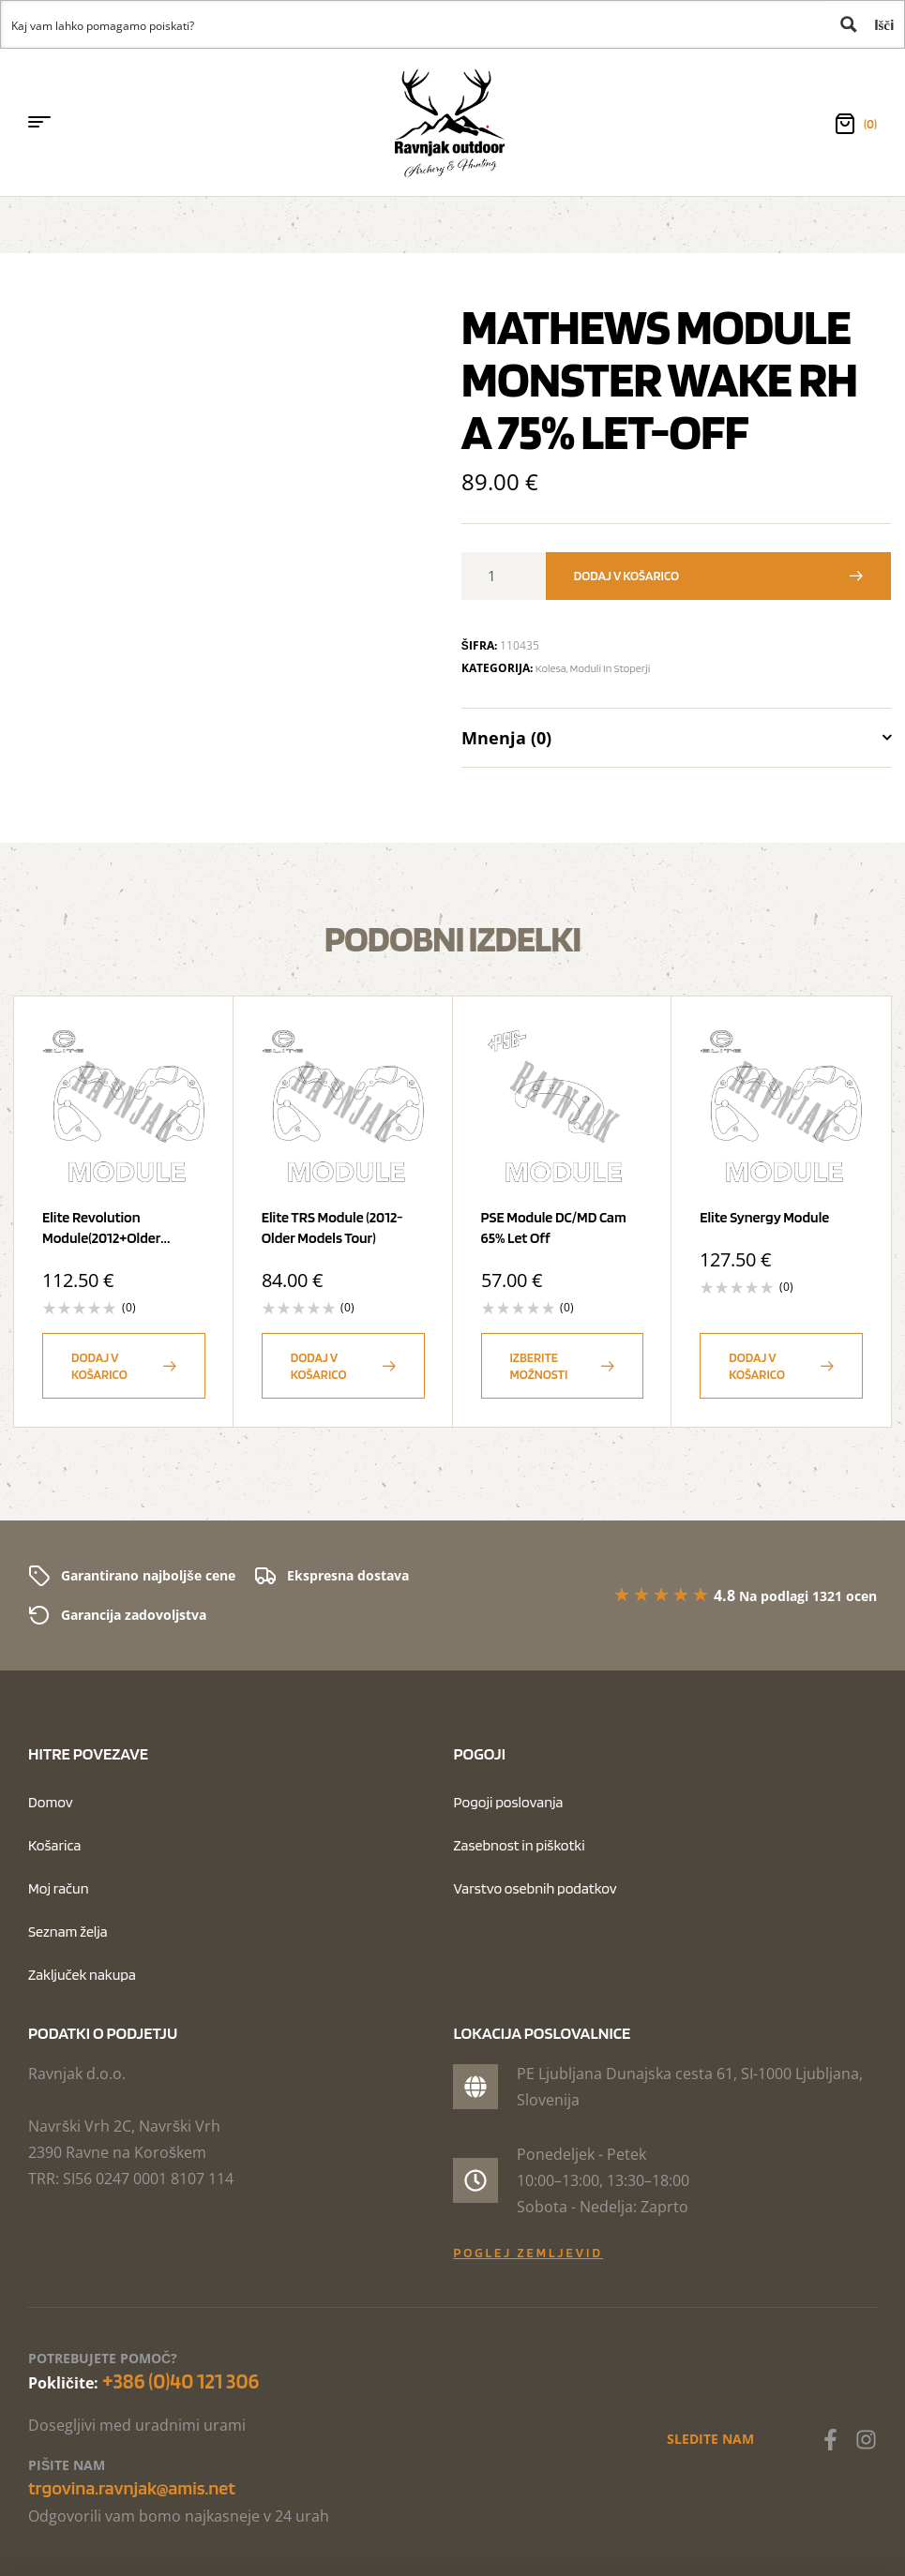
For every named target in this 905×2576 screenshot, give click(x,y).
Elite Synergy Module (764, 1217)
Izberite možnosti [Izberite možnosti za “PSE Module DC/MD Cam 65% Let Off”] (539, 1366)
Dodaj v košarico (626, 575)
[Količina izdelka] (498, 576)
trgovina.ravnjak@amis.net (131, 2488)
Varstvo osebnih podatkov (534, 1888)
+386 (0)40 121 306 (180, 2381)
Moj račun (58, 1888)
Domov (50, 1802)
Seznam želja (68, 1931)
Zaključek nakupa (82, 1975)
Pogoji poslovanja (508, 1802)
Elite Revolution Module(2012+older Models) (101, 1237)
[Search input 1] (414, 24)
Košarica (54, 1845)
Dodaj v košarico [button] (99, 1366)
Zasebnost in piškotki (518, 1845)
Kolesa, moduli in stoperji (592, 668)
